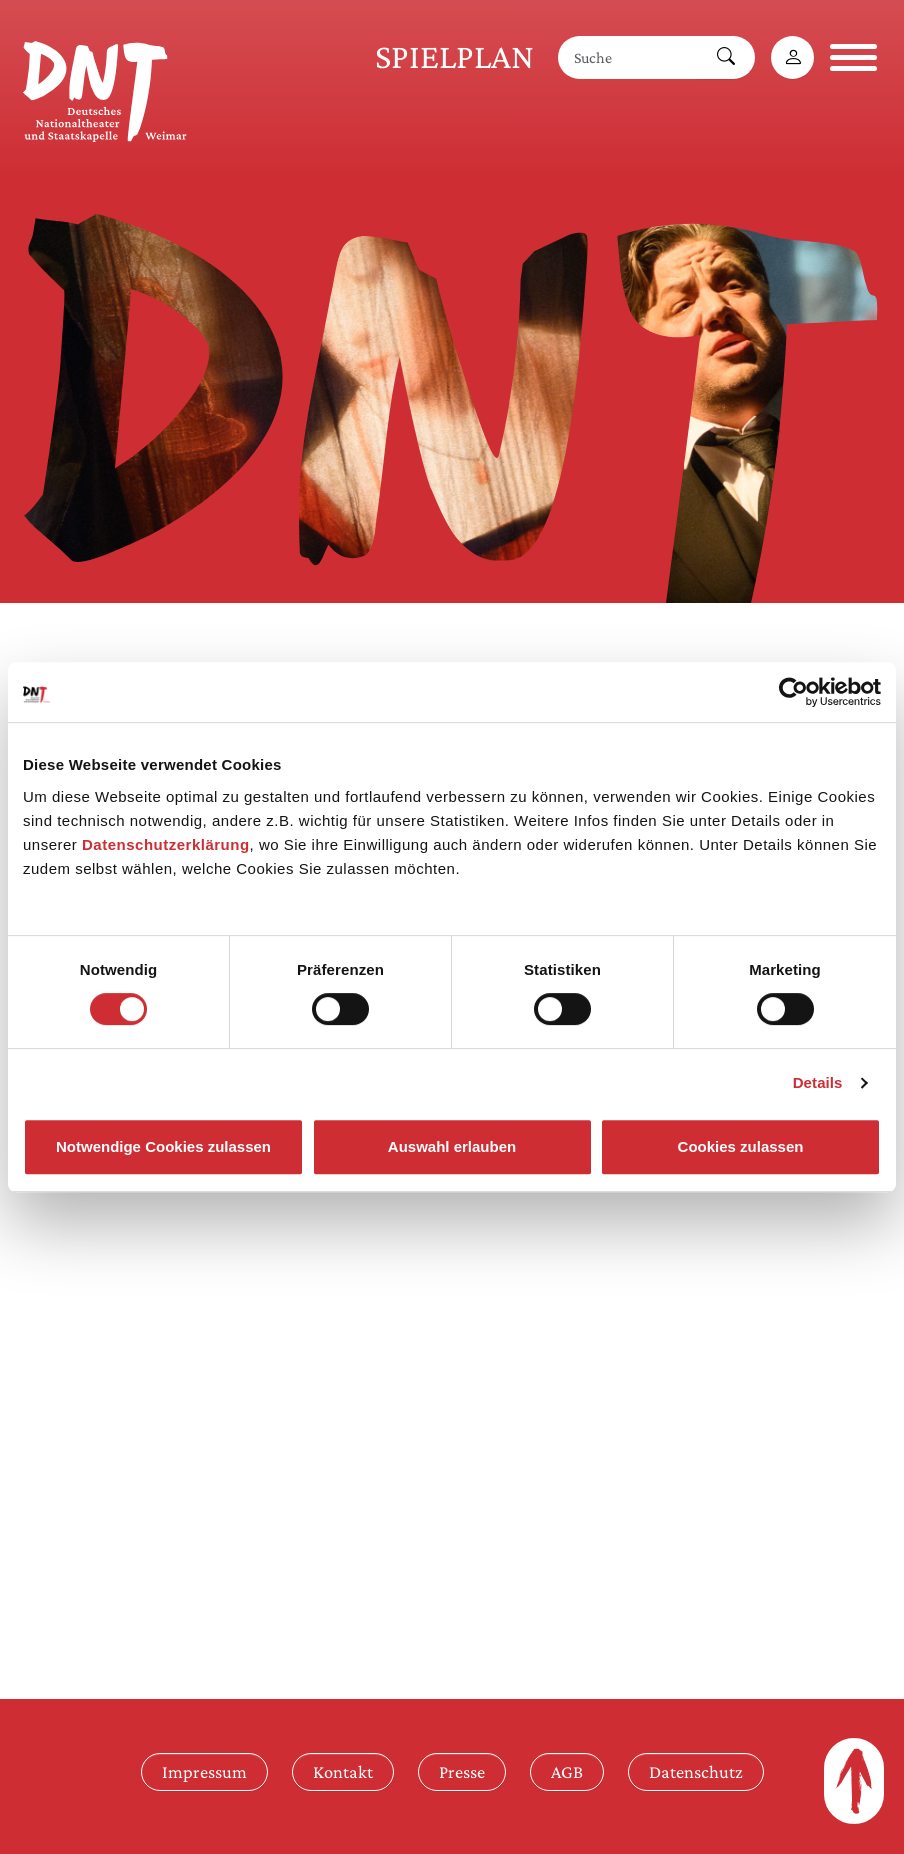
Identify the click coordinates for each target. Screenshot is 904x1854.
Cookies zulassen (741, 1146)
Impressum (204, 1771)
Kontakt (343, 1771)
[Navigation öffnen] (853, 57)
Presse (462, 1771)
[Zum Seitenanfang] (854, 1781)
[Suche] (628, 57)
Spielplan (454, 56)
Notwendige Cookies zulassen (163, 1146)
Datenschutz (696, 1771)
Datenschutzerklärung (166, 844)
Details (818, 1082)
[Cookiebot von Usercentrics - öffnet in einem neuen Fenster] (793, 692)
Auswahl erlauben (452, 1146)
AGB (567, 1771)
